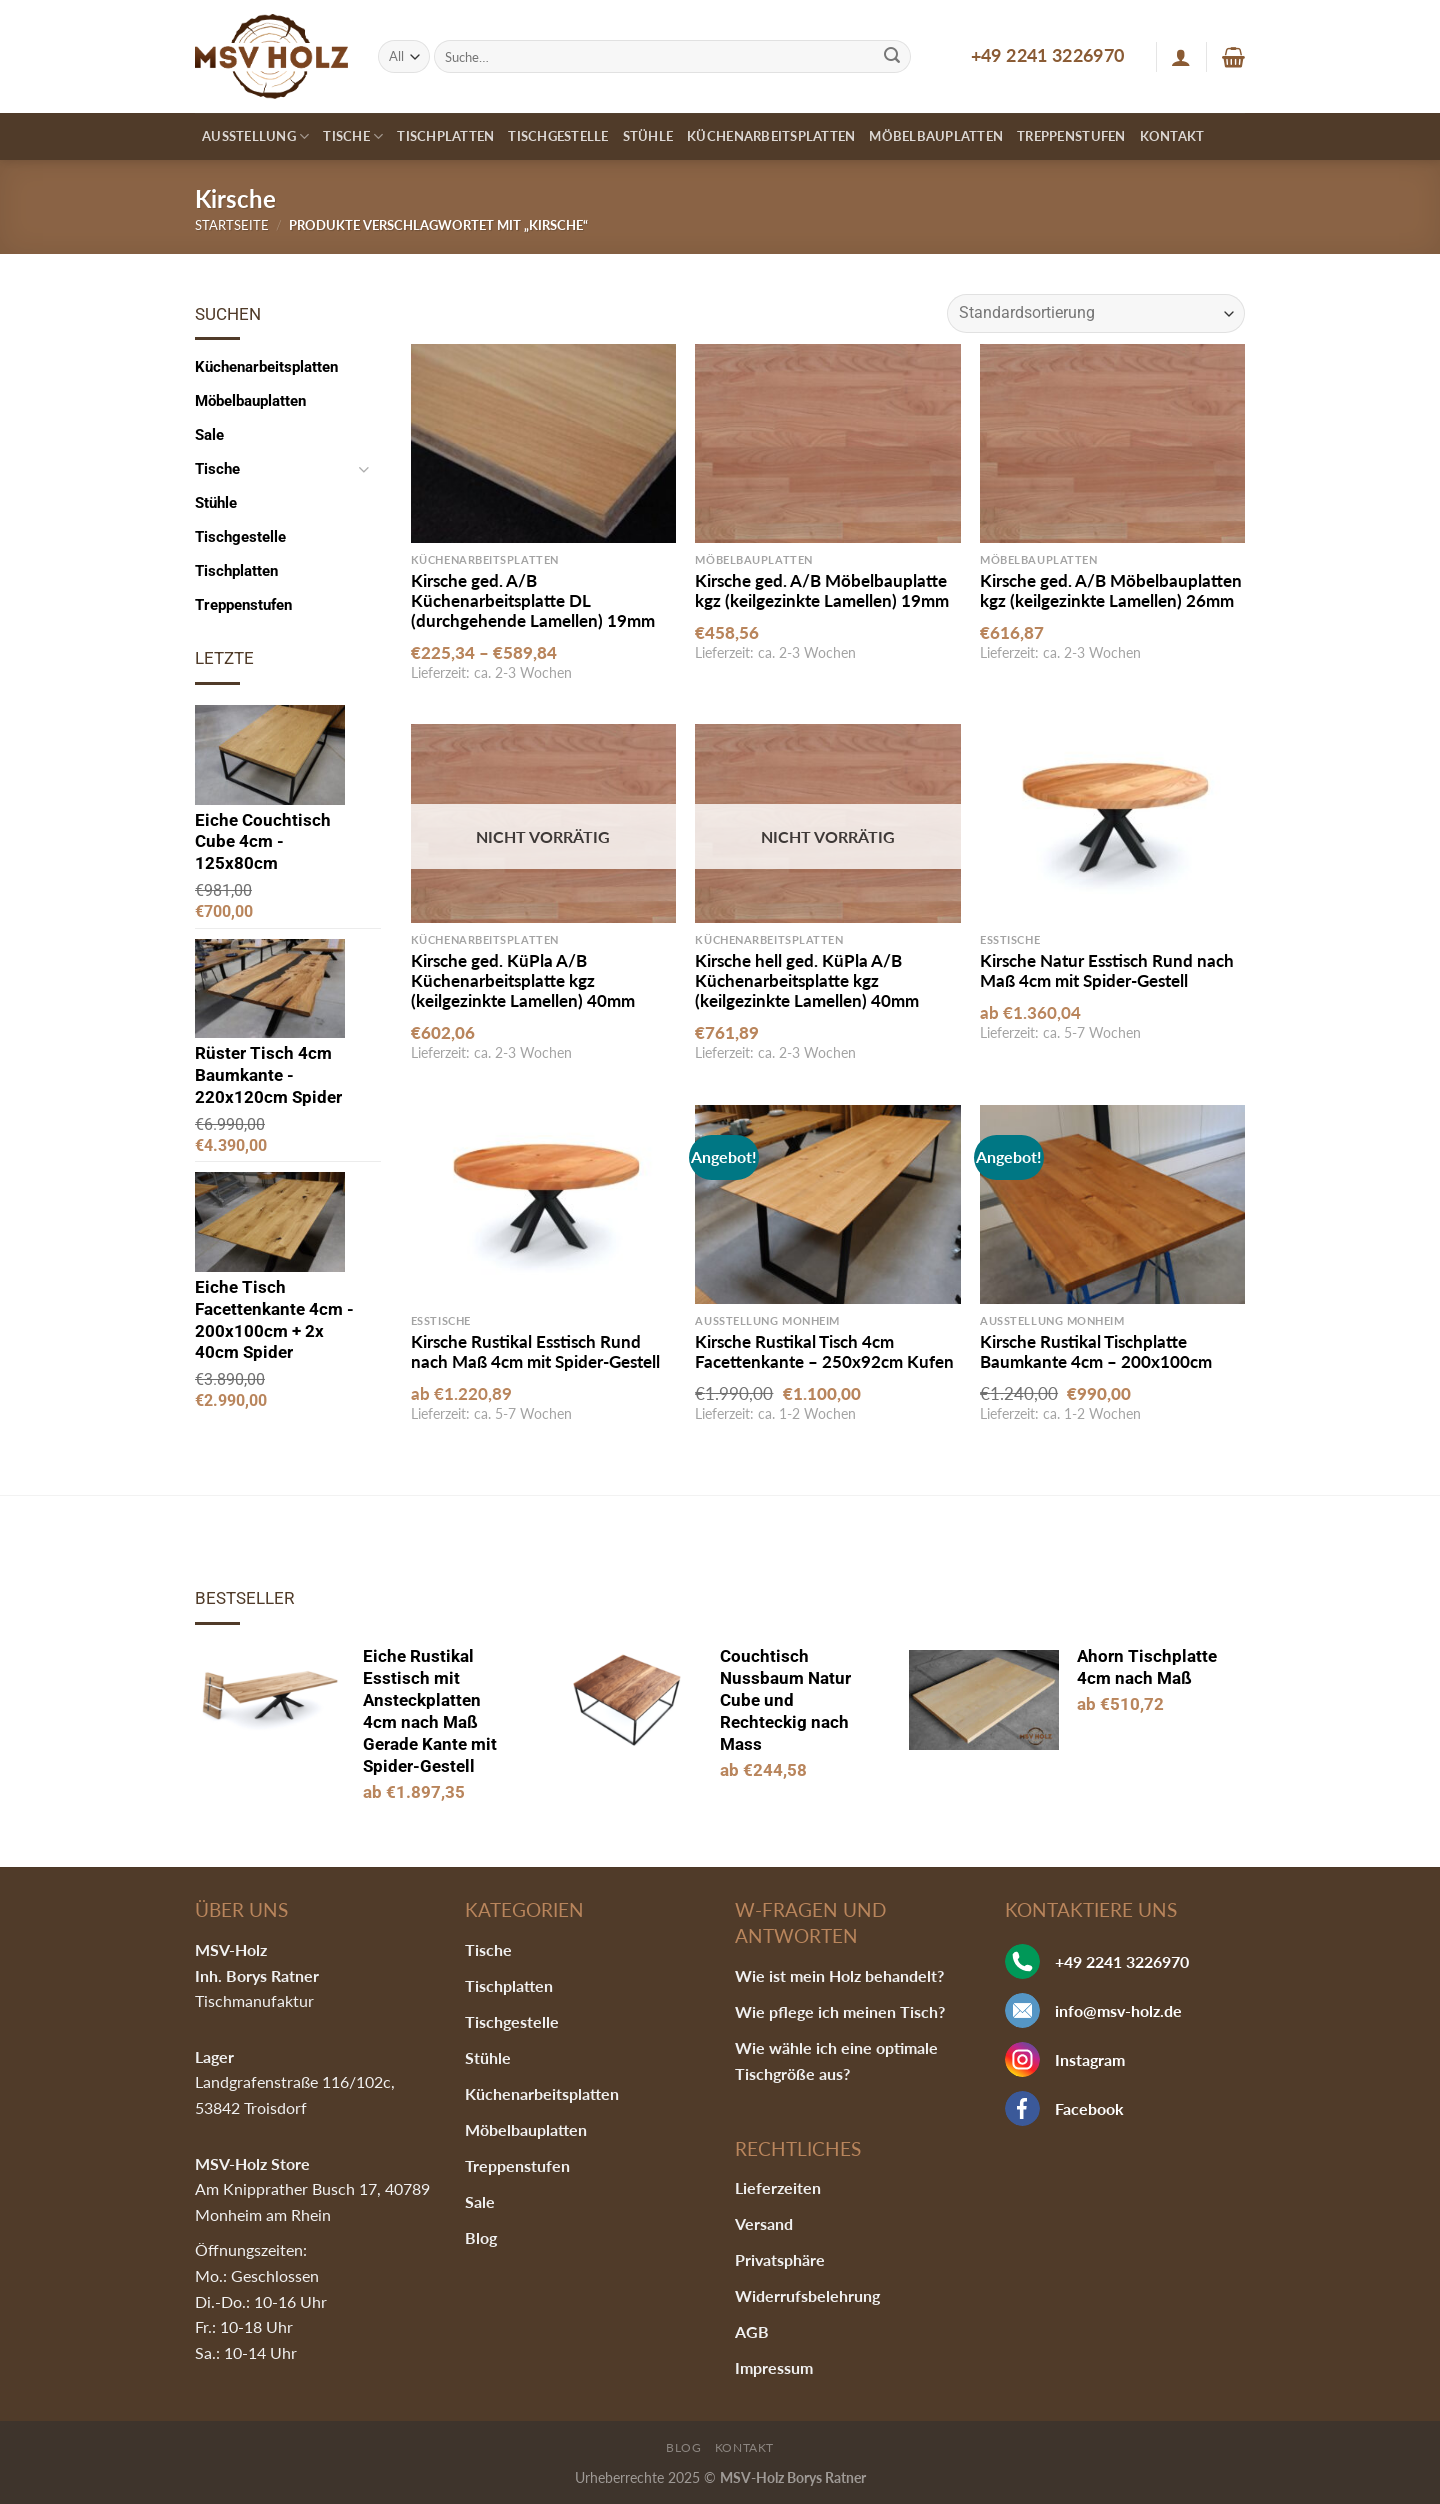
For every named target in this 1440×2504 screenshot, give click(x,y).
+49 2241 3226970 (1048, 55)
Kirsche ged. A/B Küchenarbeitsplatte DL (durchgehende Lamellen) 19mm (533, 601)
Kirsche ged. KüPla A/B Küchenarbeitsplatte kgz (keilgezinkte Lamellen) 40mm (523, 981)
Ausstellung (255, 136)
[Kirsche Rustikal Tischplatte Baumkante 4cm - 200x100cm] (1112, 1204)
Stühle (648, 136)
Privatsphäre (780, 2259)
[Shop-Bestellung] (1096, 313)
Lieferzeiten (778, 2187)
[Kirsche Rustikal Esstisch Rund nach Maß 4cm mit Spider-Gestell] (543, 1204)
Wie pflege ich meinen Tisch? (840, 2011)
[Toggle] (363, 469)
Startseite (232, 225)
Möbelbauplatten (936, 136)
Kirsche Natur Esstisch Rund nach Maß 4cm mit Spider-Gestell (1107, 971)
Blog (481, 2237)
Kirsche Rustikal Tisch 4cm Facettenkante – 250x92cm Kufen (824, 1352)
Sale (209, 435)
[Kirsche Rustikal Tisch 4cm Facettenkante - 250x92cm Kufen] (827, 1204)
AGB (752, 2331)
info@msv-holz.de (1118, 2010)
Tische (353, 136)
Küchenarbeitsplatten (771, 136)
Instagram (1090, 2059)
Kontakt (1172, 136)
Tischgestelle (558, 136)
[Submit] (892, 57)
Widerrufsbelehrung (807, 2295)
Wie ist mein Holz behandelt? (839, 1975)
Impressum (774, 2367)
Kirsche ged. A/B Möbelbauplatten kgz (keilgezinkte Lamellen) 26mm (1111, 591)
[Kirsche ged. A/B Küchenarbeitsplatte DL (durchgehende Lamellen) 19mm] (543, 443)
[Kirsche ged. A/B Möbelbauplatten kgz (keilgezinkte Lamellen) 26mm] (1112, 443)
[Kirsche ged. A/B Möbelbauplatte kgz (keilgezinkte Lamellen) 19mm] (827, 443)
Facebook (1089, 2108)
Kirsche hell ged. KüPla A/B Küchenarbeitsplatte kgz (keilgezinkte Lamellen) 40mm (807, 981)
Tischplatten (445, 136)
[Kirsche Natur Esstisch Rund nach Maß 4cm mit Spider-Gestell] (1112, 823)
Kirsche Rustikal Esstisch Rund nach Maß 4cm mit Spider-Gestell (535, 1352)
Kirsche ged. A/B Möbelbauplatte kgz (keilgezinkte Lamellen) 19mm (822, 591)
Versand (764, 2223)
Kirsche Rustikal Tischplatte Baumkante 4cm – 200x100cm (1096, 1352)
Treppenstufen (1071, 136)
